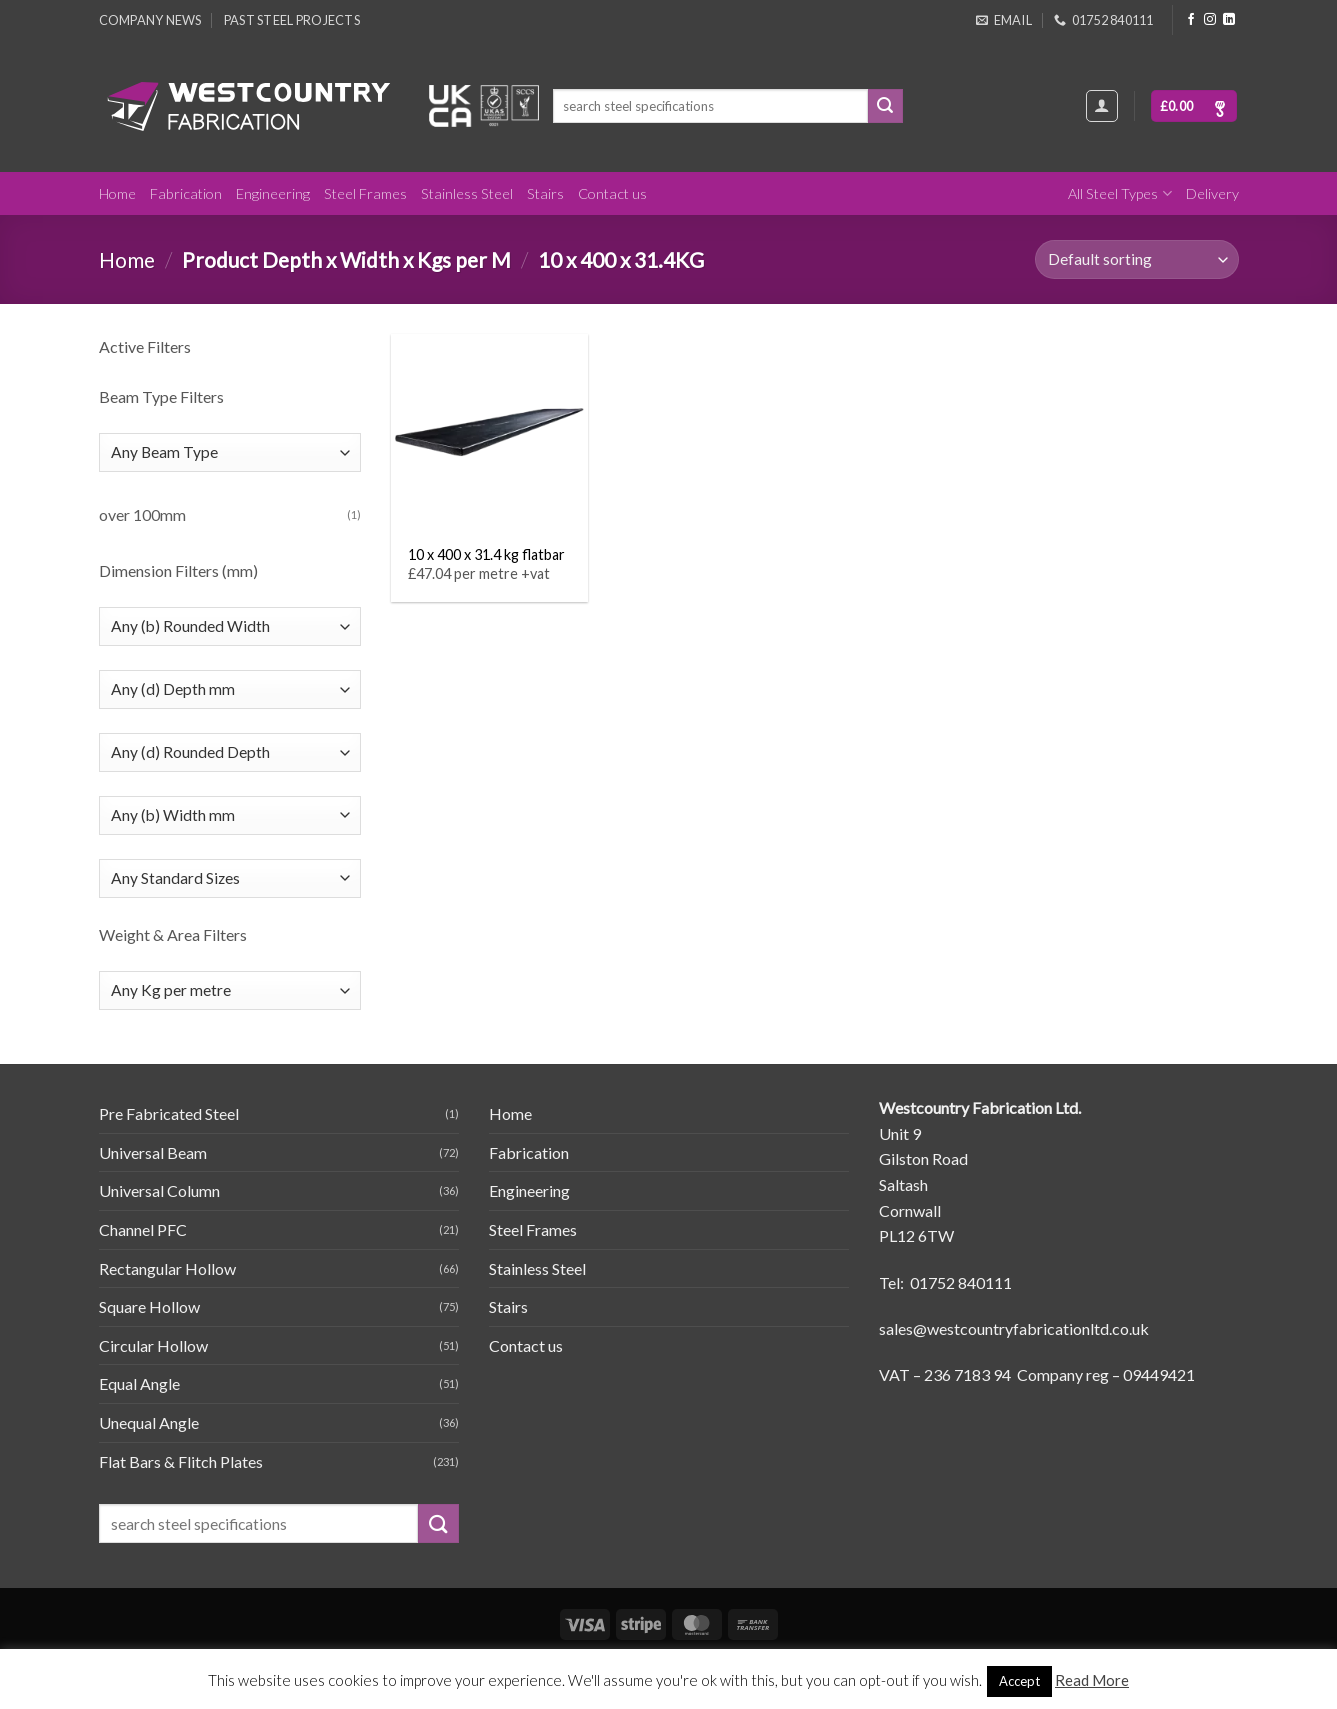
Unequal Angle (149, 1422)
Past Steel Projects (292, 20)
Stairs (545, 193)
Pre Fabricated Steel (169, 1113)
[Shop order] (1136, 259)
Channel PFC (143, 1229)
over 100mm (142, 514)
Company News (150, 20)
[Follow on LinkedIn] (1229, 20)
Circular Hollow (153, 1345)
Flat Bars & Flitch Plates (181, 1461)
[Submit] (885, 106)
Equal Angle (139, 1383)
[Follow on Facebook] (1191, 20)
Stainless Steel (467, 193)
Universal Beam (153, 1152)
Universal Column (159, 1190)
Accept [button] (1019, 1681)
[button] (1194, 106)
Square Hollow (149, 1306)
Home (117, 193)
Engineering (273, 193)
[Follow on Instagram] (1210, 20)
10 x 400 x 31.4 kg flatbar (486, 554)
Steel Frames (365, 193)
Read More (1092, 1680)
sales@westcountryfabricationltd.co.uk (1014, 1328)
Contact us (612, 193)
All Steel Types (1119, 193)
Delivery (1212, 193)
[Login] (1102, 106)
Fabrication (186, 193)
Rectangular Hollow (167, 1268)
